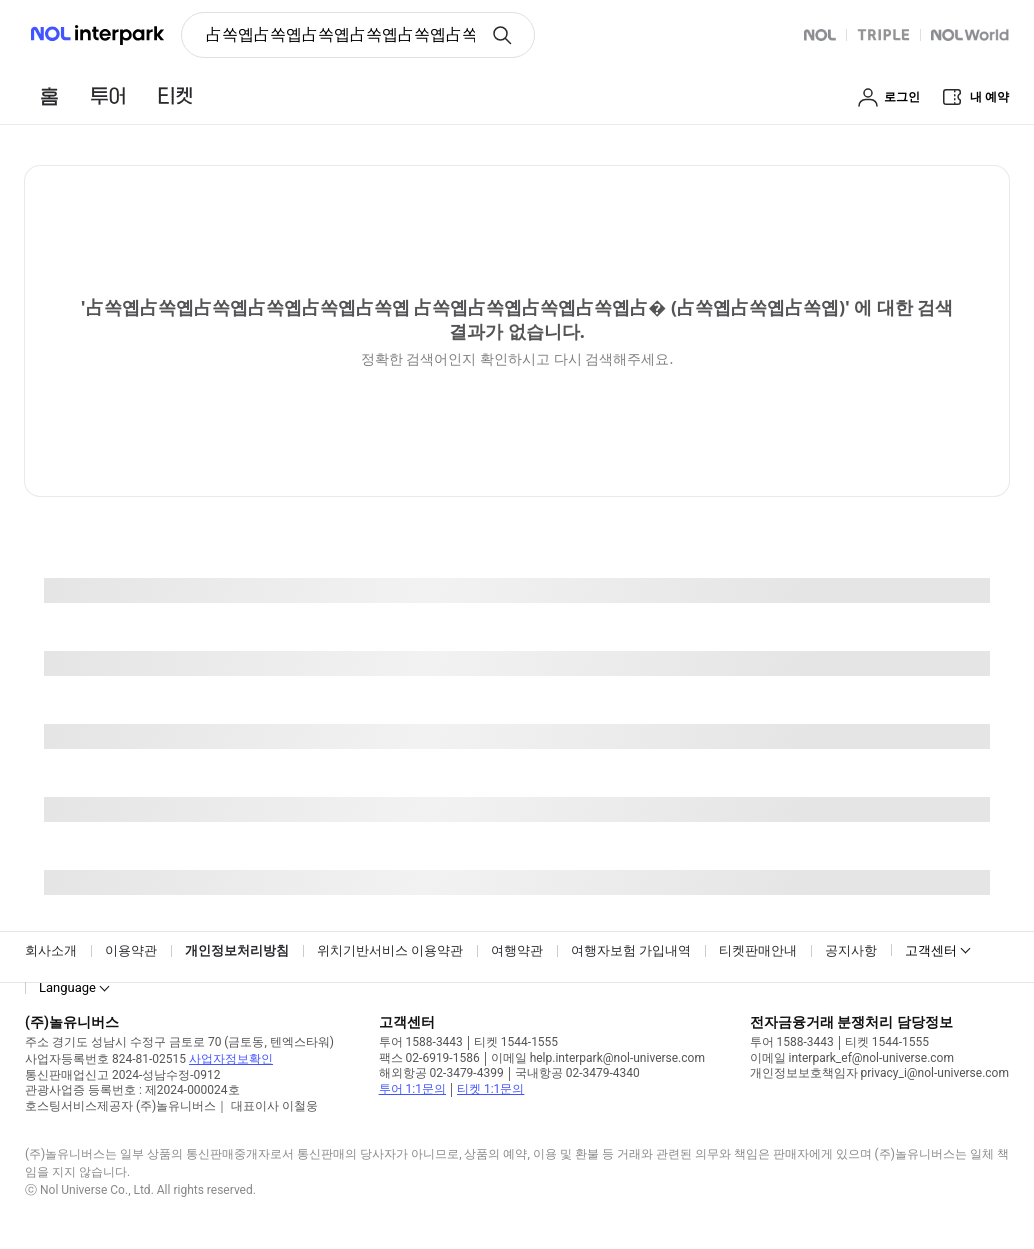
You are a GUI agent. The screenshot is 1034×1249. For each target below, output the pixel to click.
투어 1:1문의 (412, 1089)
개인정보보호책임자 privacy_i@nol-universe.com (879, 1073)
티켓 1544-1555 (516, 1042)
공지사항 (851, 950)
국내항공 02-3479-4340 (577, 1073)
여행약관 (517, 950)
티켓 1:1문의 (490, 1089)
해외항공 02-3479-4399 (441, 1073)
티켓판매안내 (758, 950)
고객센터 (931, 950)
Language (67, 987)
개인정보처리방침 (237, 950)
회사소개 (51, 950)
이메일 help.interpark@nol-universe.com (598, 1058)
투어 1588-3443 (421, 1042)
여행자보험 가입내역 (631, 950)
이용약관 (131, 950)
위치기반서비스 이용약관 (390, 950)
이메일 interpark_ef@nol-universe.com (852, 1058)
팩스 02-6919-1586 (429, 1058)
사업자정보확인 (231, 1059)
